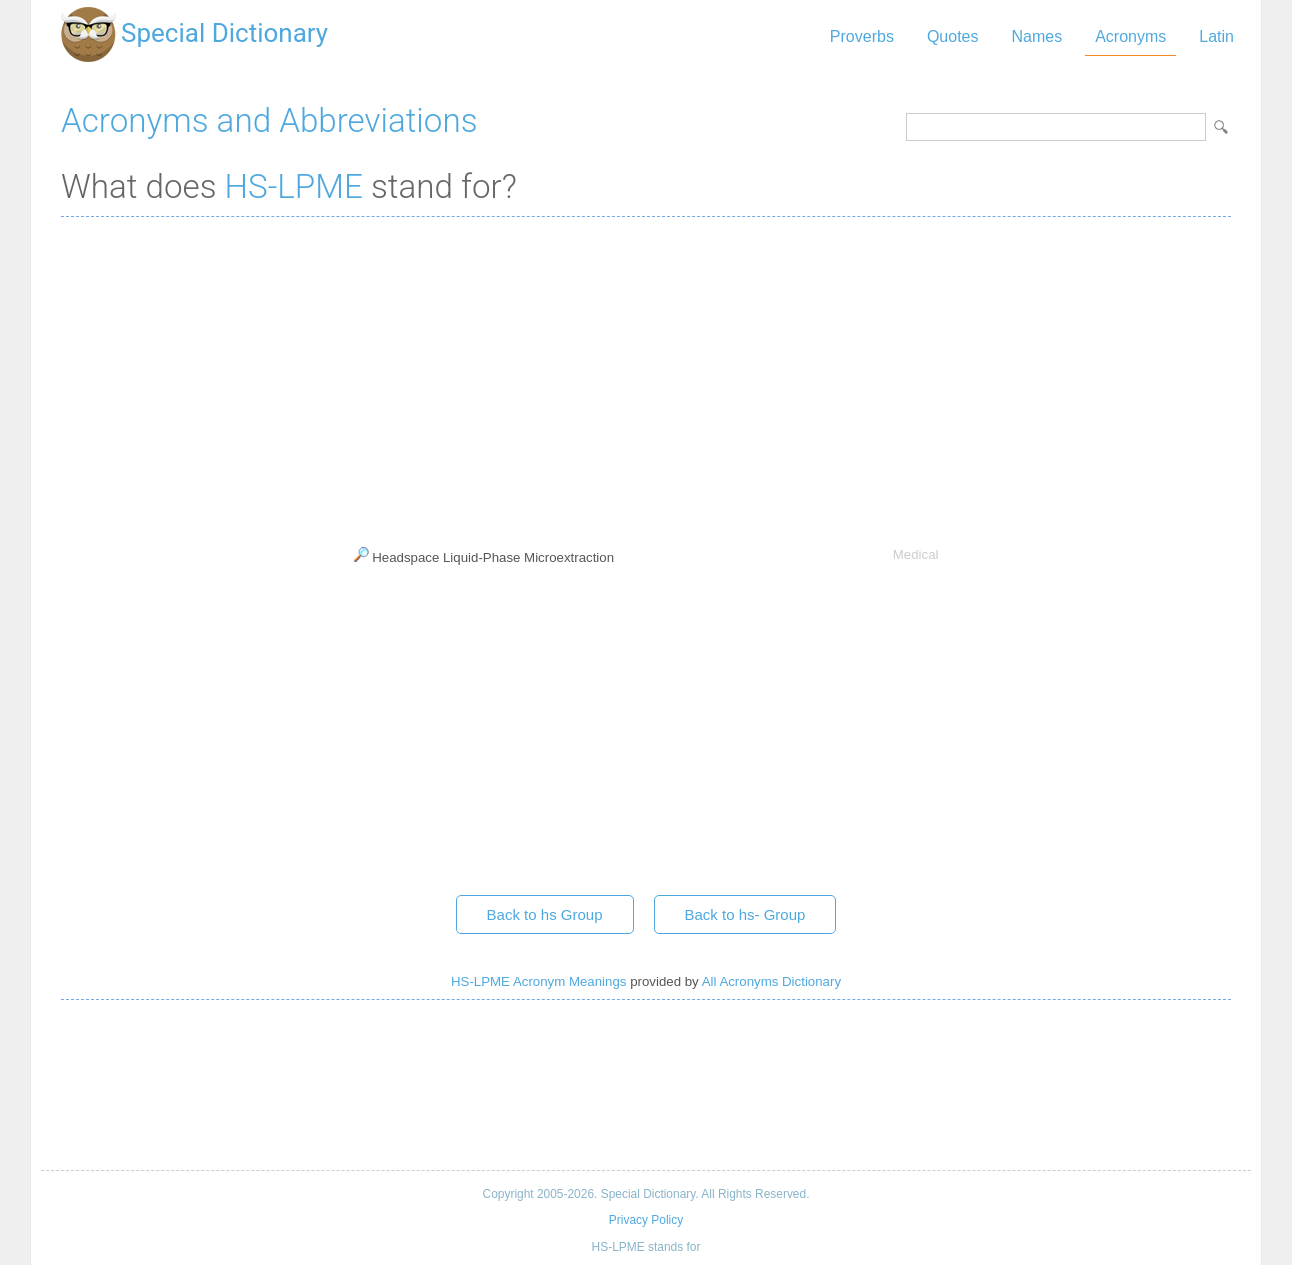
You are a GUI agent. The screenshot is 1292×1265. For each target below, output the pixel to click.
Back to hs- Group (745, 914)
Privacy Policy (646, 1220)
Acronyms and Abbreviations (269, 120)
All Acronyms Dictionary (771, 981)
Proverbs (862, 36)
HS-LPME (294, 186)
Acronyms (1130, 36)
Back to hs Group (545, 914)
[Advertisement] (646, 377)
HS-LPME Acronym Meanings (538, 981)
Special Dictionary (224, 33)
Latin (1216, 36)
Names (1036, 36)
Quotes (953, 36)
